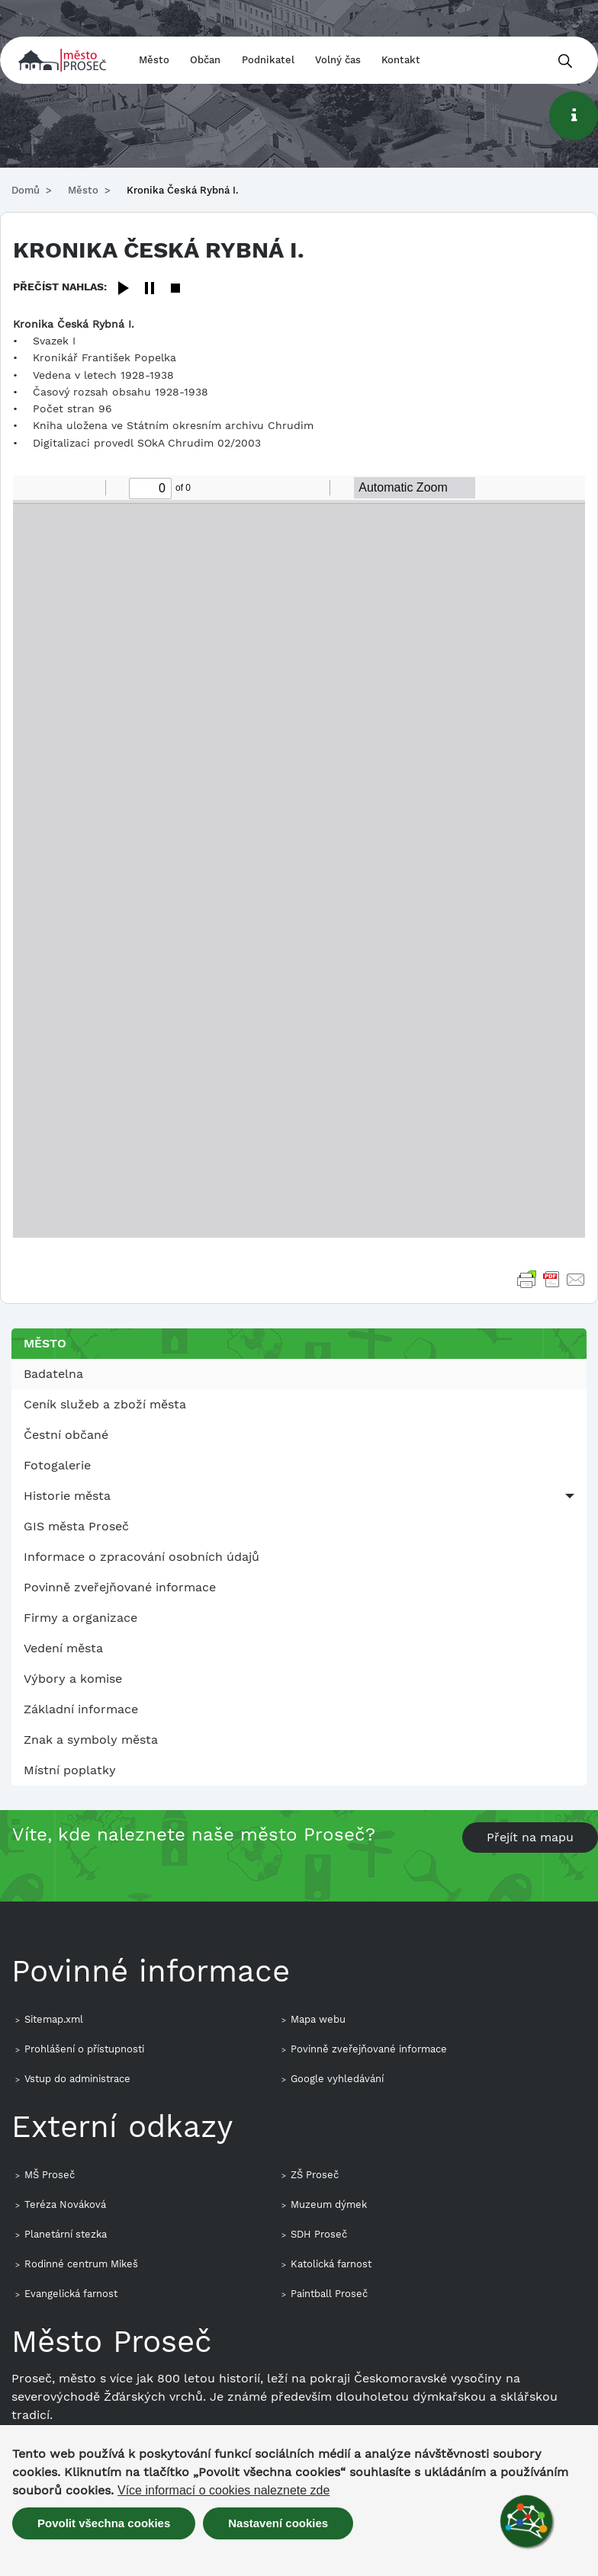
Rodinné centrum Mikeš (81, 2264)
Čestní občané (66, 1434)
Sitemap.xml (53, 2019)
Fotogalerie (57, 1465)
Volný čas (338, 60)
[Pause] (149, 289)
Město (154, 60)
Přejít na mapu (530, 1837)
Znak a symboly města (91, 1739)
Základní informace (81, 1709)
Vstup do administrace (77, 2078)
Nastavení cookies (278, 2523)
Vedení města (63, 1648)
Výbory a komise (73, 1678)
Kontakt (400, 60)
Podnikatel (268, 60)
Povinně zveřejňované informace (120, 1587)
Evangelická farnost (70, 2293)
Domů (25, 190)
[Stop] (175, 289)
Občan (205, 60)
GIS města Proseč (76, 1526)
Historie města (67, 1495)
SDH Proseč (319, 2234)
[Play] (124, 289)
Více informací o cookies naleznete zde (223, 2491)
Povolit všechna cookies (103, 2523)
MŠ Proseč (49, 2174)
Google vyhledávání (337, 2078)
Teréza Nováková (65, 2204)
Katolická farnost (331, 2264)
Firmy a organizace (80, 1617)
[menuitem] (299, 1374)
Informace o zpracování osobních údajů (141, 1556)
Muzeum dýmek (329, 2204)
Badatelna (53, 1373)
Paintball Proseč (329, 2293)
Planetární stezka (65, 2234)
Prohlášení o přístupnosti (84, 2049)
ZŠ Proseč (315, 2174)
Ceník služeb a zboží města (105, 1404)
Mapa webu (318, 2019)
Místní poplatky (70, 1770)
